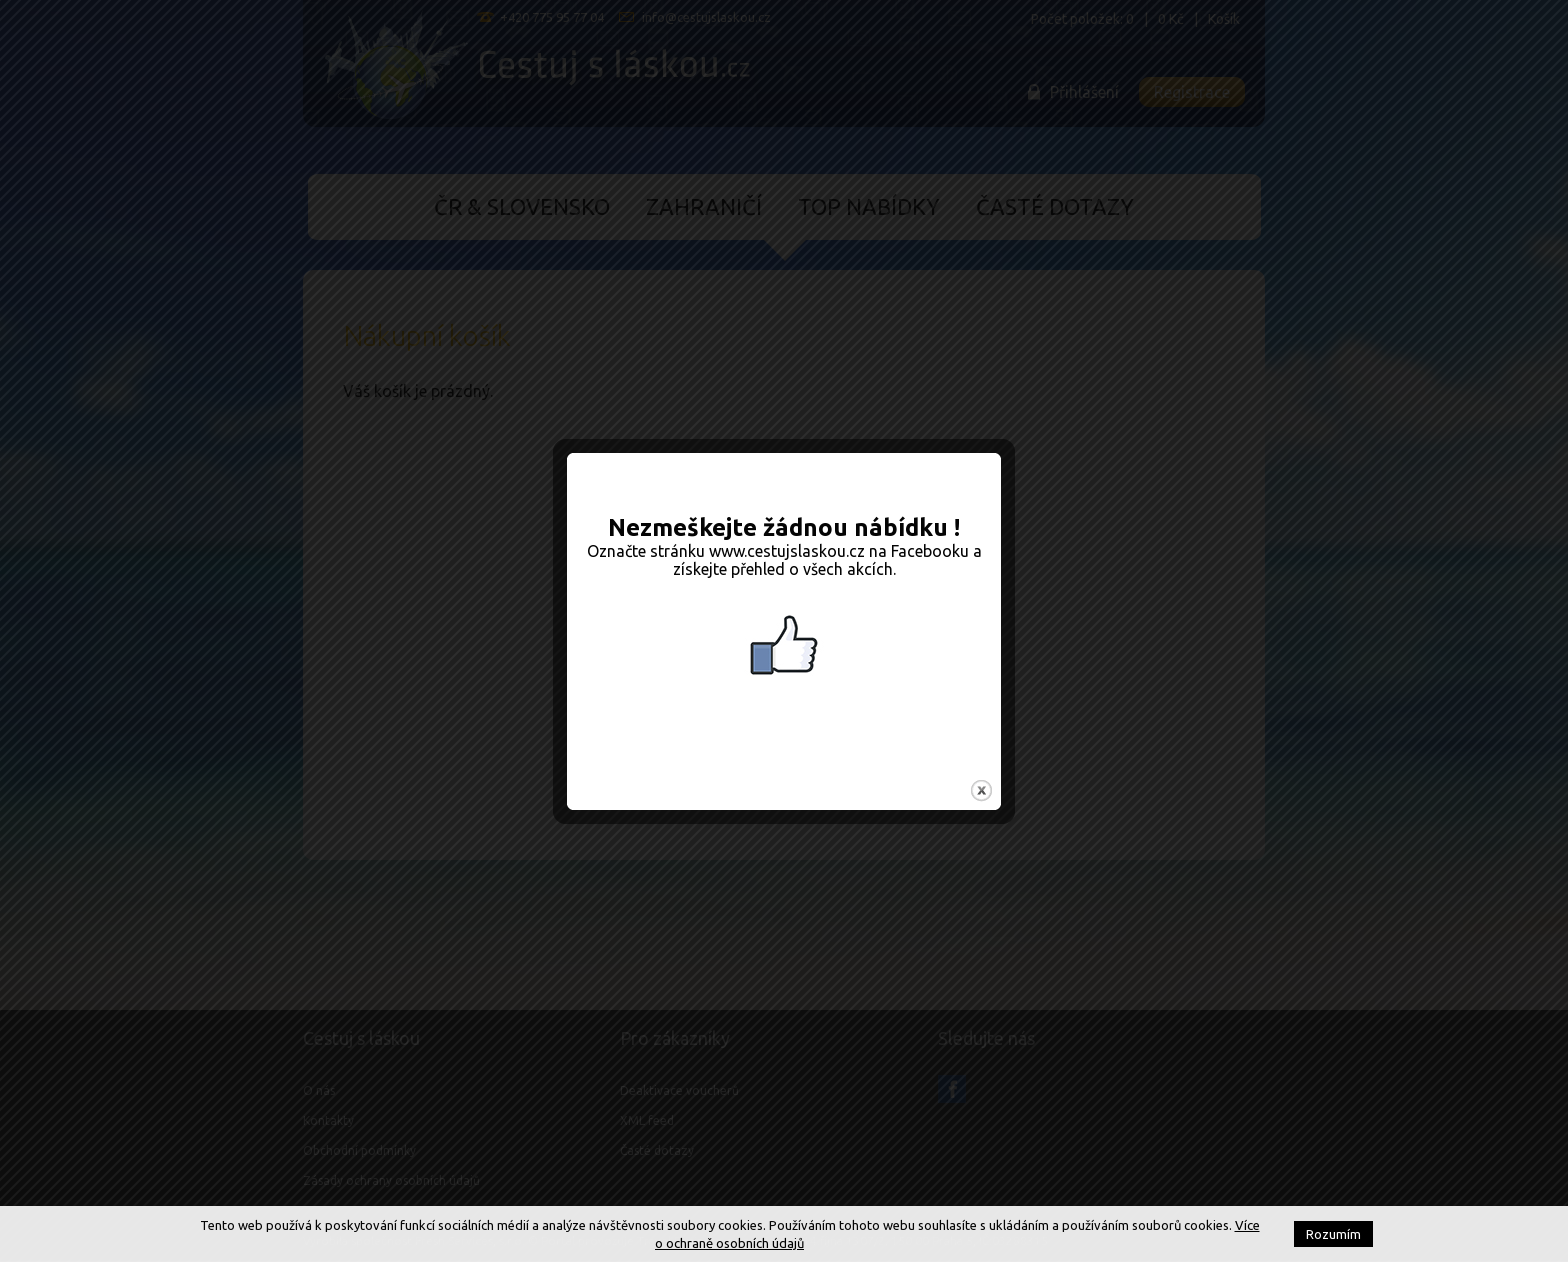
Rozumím (1333, 1234)
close (981, 768)
